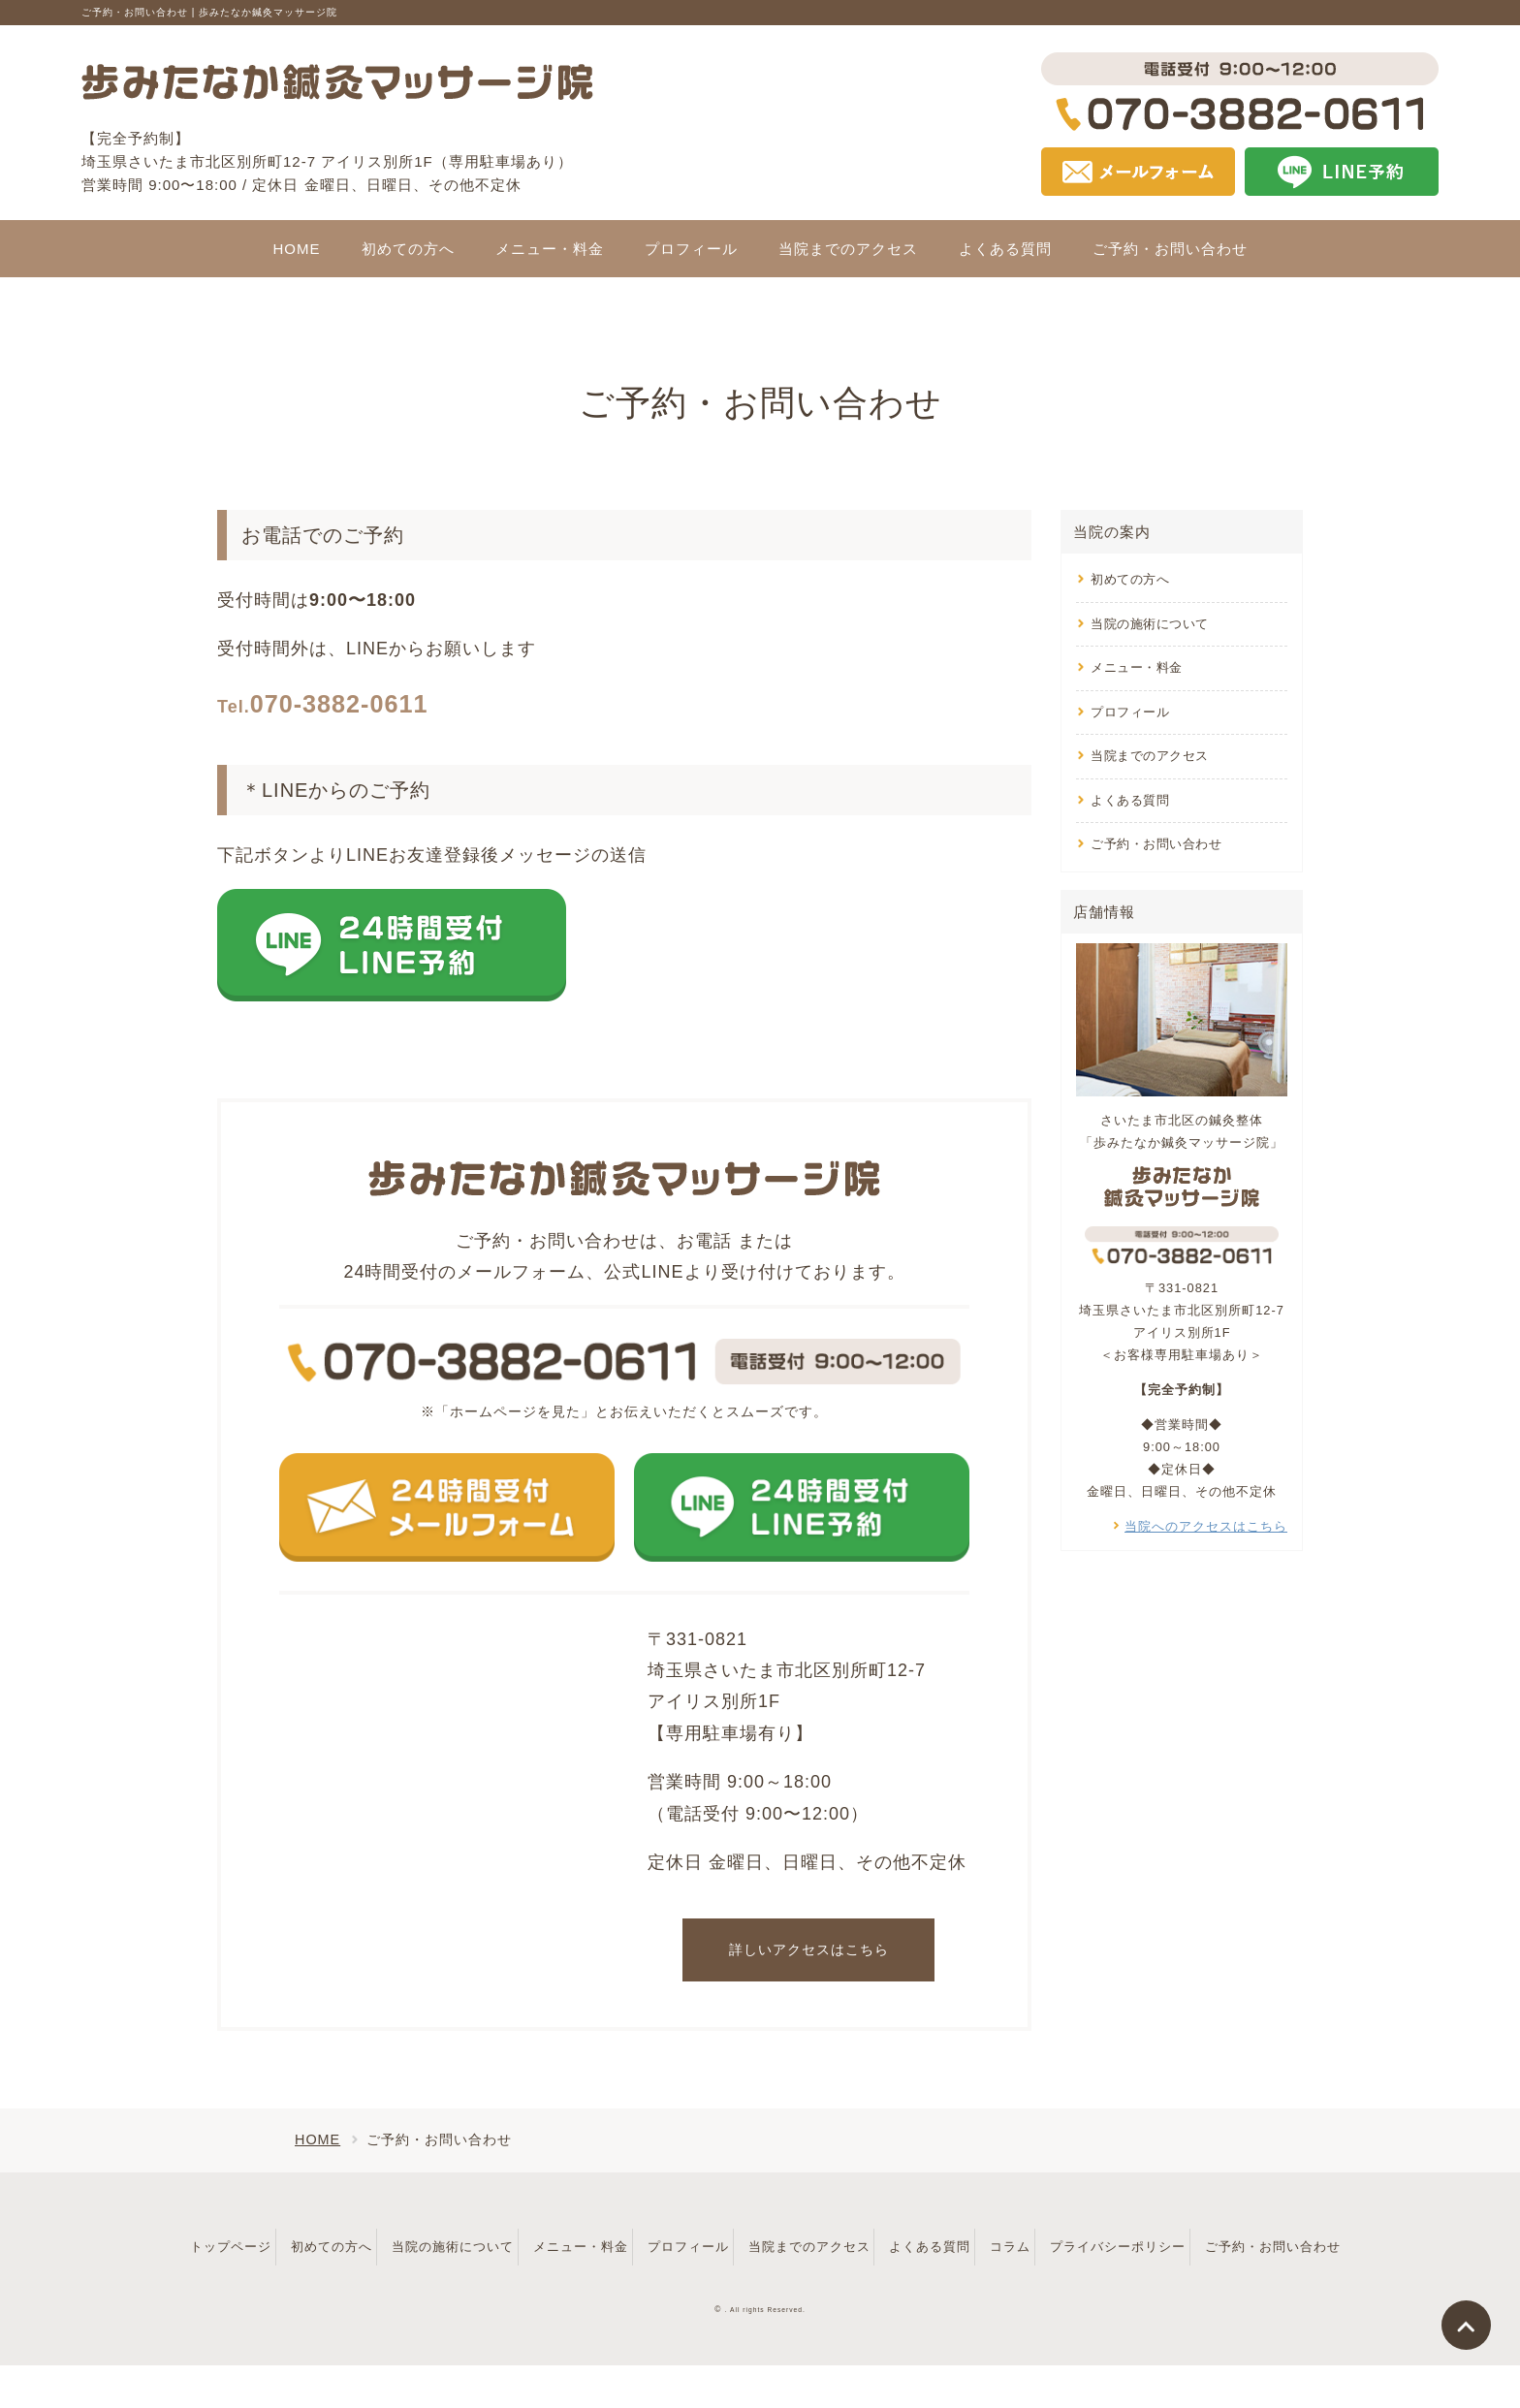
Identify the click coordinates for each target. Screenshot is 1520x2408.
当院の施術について (1150, 624)
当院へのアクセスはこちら (1205, 1526)
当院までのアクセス (1150, 755)
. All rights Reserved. (765, 2352)
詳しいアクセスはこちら (809, 1949)
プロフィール (1130, 712)
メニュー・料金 (1137, 667)
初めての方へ (1130, 579)
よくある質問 (1130, 800)
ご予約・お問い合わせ (1156, 844)
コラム (1134, 2244)
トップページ (232, 2244)
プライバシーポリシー (1258, 2244)
